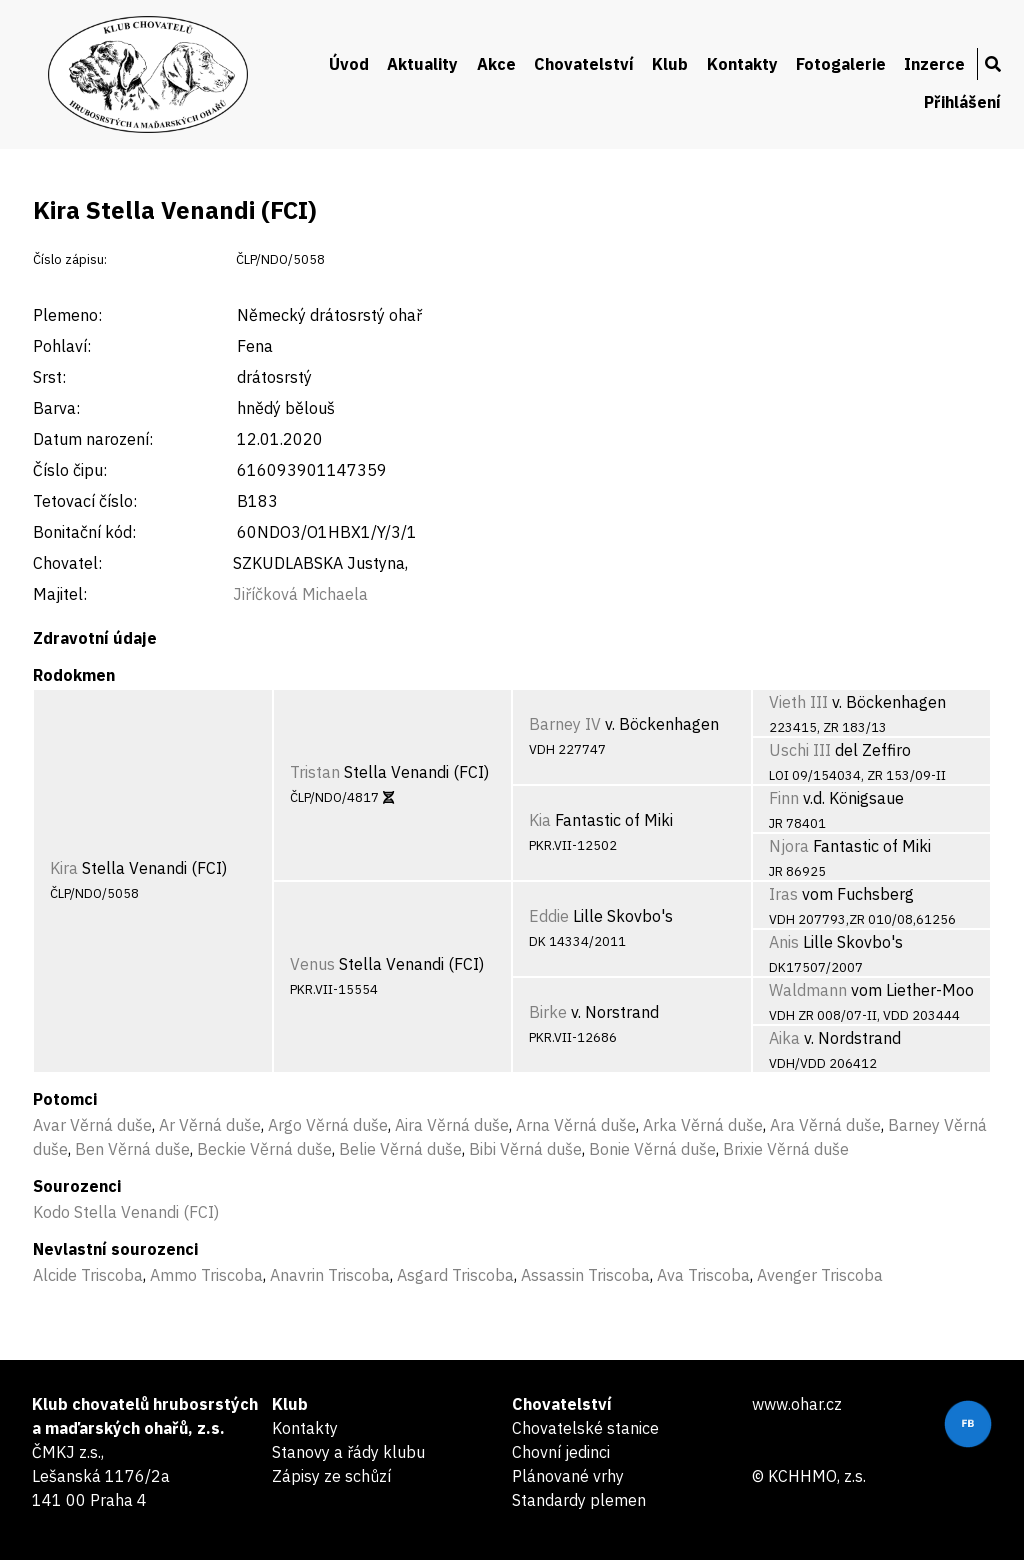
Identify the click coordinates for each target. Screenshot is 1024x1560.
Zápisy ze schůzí (331, 1476)
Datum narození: (93, 439)
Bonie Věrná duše (652, 1149)
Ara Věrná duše (825, 1125)
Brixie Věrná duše (786, 1149)
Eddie (549, 916)
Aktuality (422, 64)
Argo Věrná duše (328, 1125)
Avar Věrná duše (92, 1125)
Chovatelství (584, 64)
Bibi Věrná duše (525, 1149)
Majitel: (60, 594)
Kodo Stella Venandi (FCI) (126, 1212)
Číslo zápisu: (70, 259)
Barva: (56, 408)
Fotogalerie (841, 64)
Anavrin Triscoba (330, 1275)
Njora (789, 846)
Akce (496, 64)
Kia (540, 820)
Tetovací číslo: (85, 501)
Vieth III (798, 702)
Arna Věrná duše (576, 1125)
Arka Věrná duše (703, 1125)
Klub (670, 64)
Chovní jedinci (561, 1452)
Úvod (349, 64)
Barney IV (565, 724)
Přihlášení (962, 102)
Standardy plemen (579, 1500)
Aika (784, 1038)
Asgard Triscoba (455, 1275)
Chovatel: (67, 563)
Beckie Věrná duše (264, 1149)
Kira (64, 868)
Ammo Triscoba (206, 1275)
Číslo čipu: (70, 470)
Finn (784, 798)
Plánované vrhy (568, 1476)
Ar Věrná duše (210, 1125)
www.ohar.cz (797, 1404)
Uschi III (800, 750)
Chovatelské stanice (585, 1428)
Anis (784, 942)
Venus (312, 964)
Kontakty (742, 64)
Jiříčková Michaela (300, 594)
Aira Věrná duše (452, 1125)
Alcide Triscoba (88, 1275)
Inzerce (934, 64)
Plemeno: (67, 315)
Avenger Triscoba (820, 1275)
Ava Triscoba (703, 1275)
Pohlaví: (62, 346)
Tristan (315, 772)
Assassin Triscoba (585, 1275)
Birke (548, 1012)
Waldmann (808, 990)
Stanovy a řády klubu (348, 1452)
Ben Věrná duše (132, 1149)
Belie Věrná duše (400, 1149)
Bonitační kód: (84, 532)
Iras (783, 894)
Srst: (49, 377)
